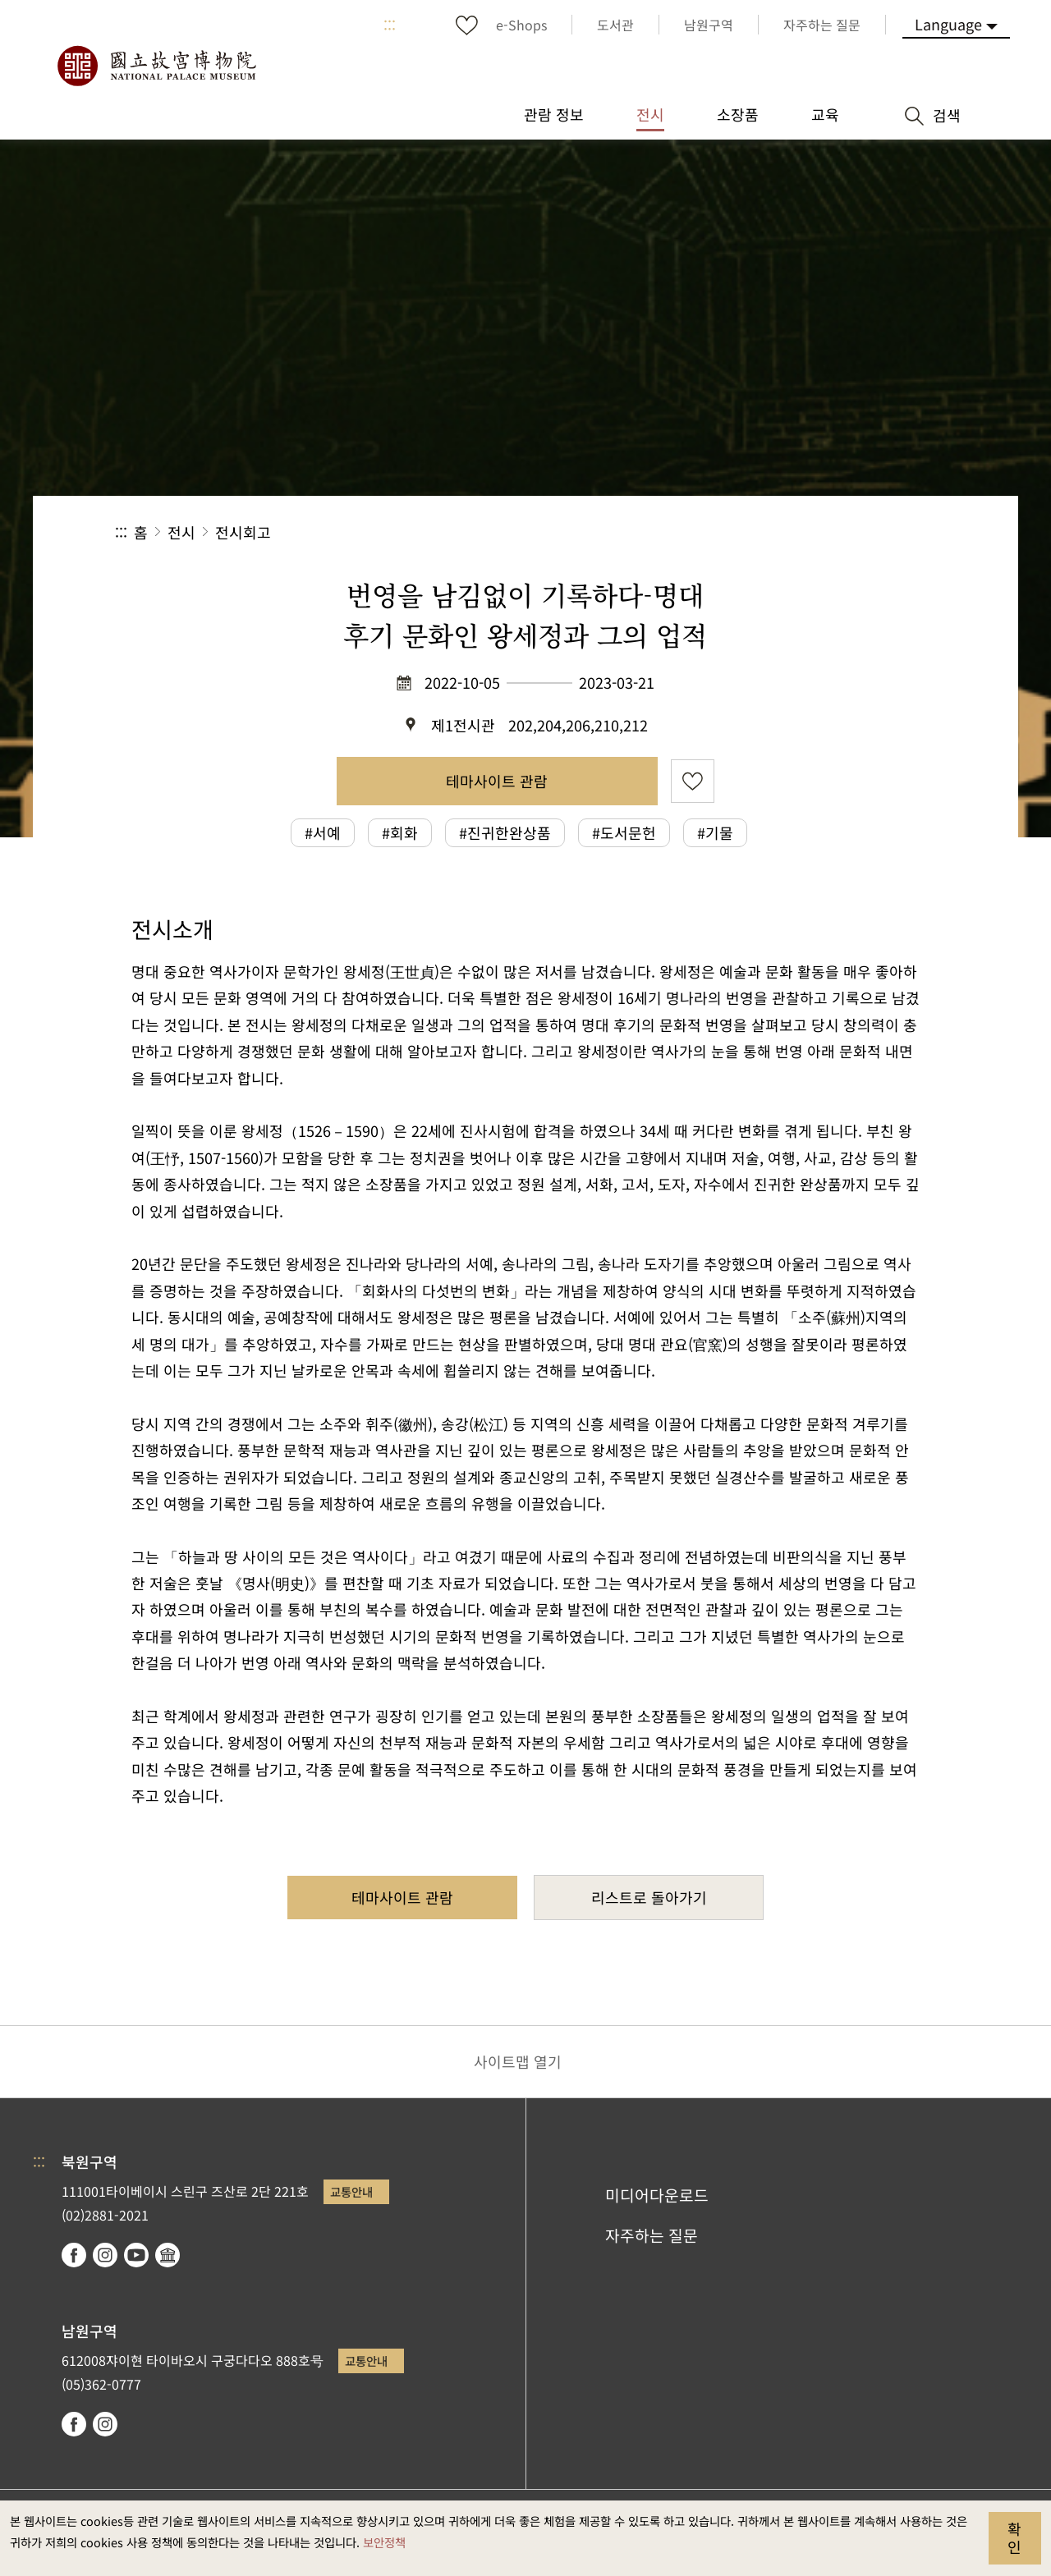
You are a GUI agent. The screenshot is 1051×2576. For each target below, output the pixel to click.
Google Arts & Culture (167, 2255)
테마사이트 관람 (497, 780)
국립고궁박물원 (156, 65)
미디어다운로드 (657, 2195)
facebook (74, 2255)
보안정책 (384, 2542)
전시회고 (243, 532)
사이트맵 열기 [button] (518, 2061)
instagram (105, 2255)
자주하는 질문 (651, 2235)
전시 (181, 532)
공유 (756, 532)
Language (948, 23)
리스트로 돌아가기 (649, 1897)
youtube (136, 2255)
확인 (1014, 2537)
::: (389, 24)
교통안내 (351, 2191)
